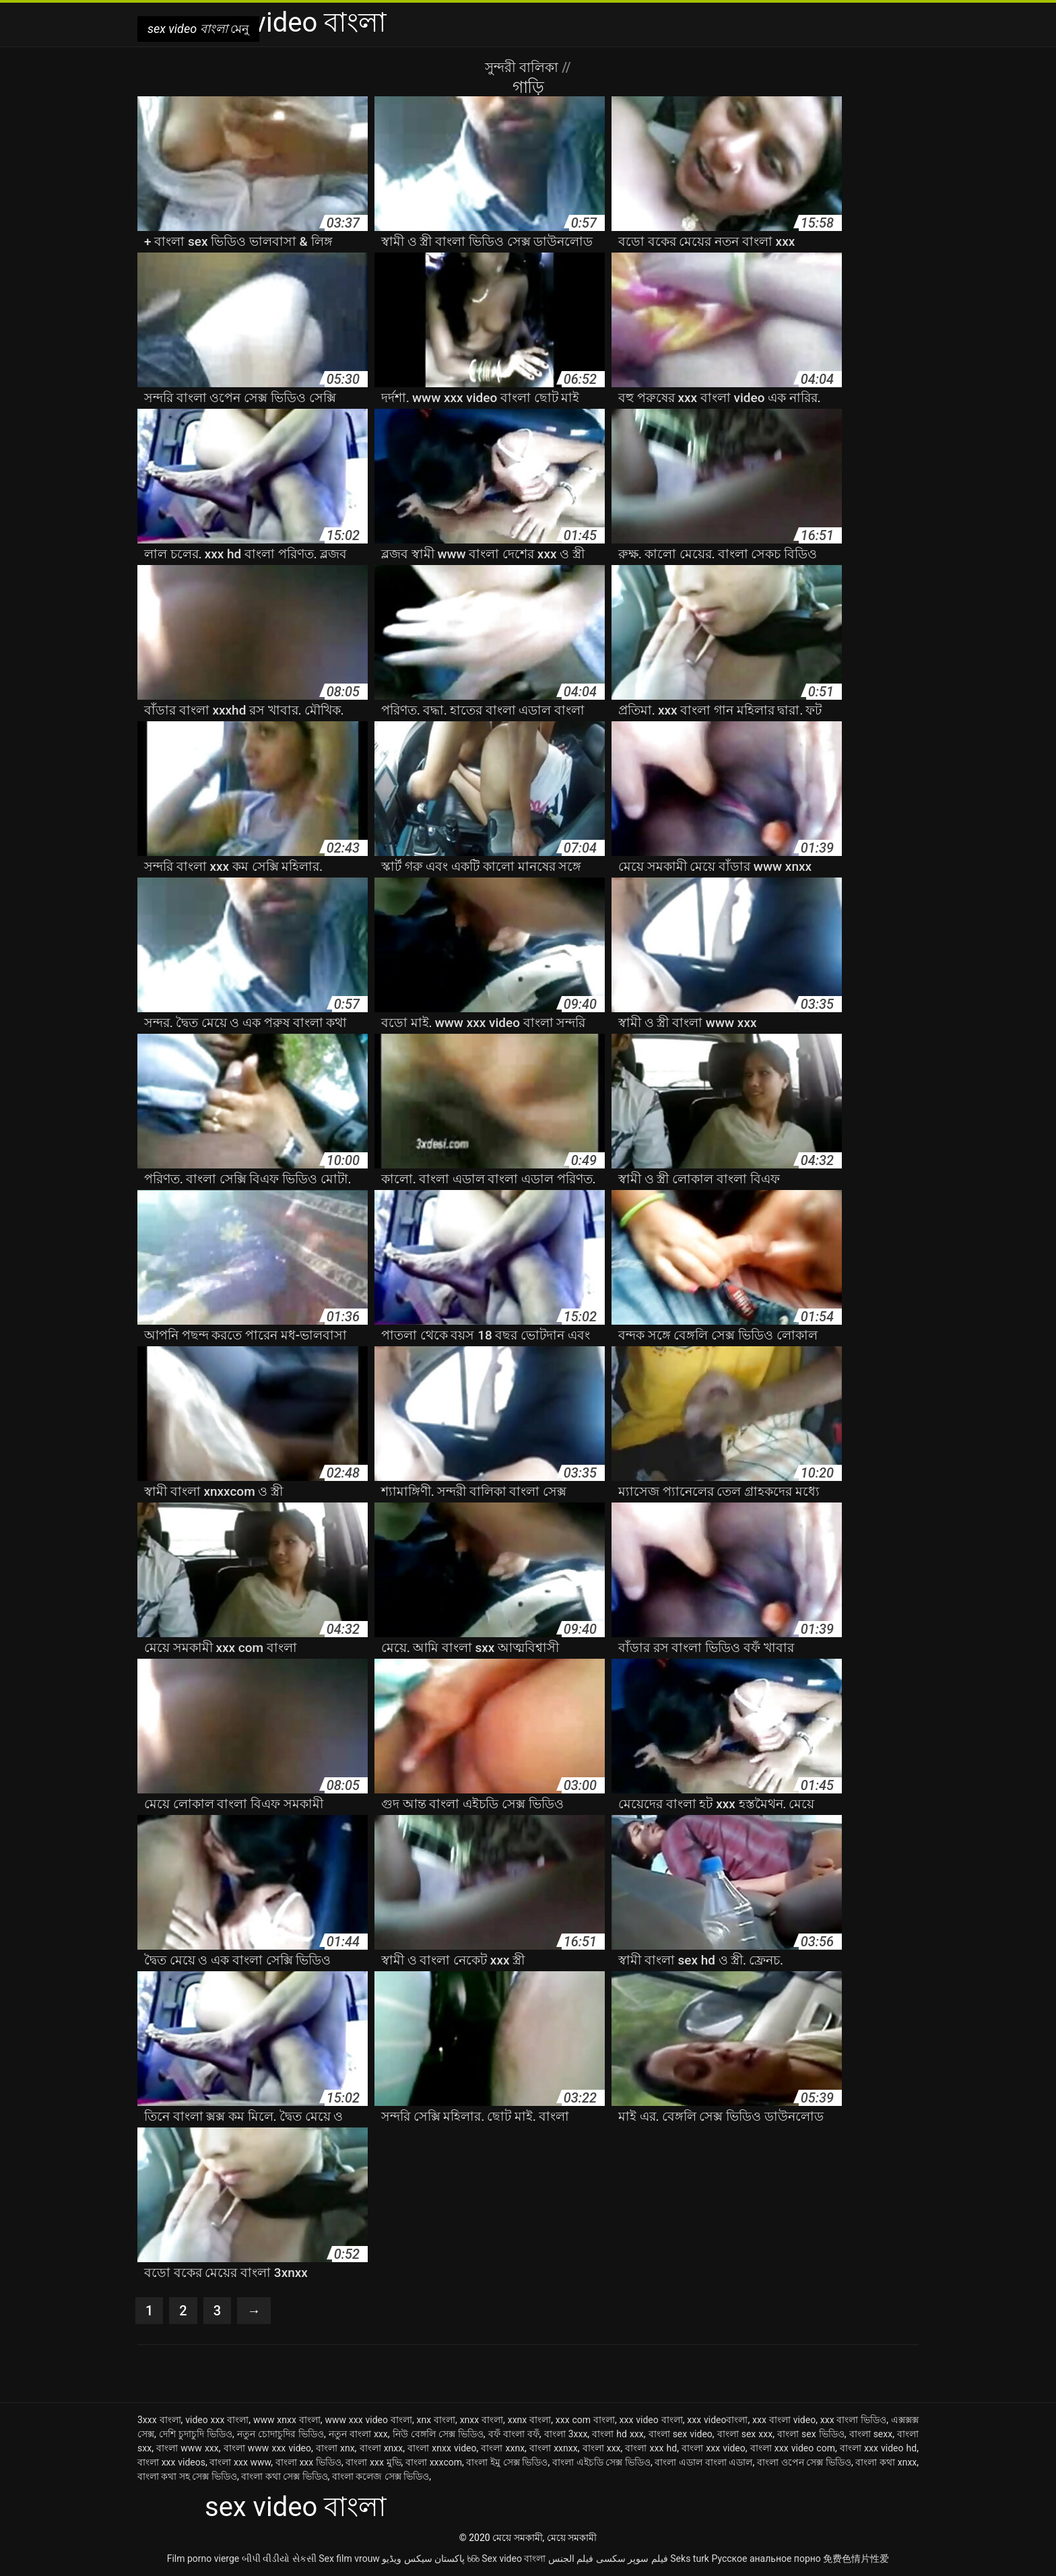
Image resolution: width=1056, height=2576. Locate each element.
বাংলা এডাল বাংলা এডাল (703, 2462)
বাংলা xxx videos (171, 2462)
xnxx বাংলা (481, 2419)
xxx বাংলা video (784, 2419)
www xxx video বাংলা (368, 2419)
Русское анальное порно (765, 2558)
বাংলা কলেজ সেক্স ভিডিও (380, 2476)
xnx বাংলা (436, 2419)
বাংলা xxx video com (792, 2448)
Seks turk (689, 2558)
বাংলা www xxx (187, 2448)
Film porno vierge (203, 2558)
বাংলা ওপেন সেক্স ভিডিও (804, 2462)
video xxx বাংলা (217, 2419)
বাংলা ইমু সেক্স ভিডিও (507, 2462)
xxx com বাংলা (585, 2419)
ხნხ (473, 2558)
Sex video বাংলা (514, 2558)
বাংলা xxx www (240, 2462)
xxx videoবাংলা (717, 2419)
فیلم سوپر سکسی (632, 2558)
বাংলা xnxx (381, 2448)
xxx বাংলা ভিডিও (853, 2419)
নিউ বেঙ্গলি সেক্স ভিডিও (438, 2434)
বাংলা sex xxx (745, 2434)
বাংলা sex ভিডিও (811, 2434)
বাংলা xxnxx (553, 2448)
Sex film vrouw (349, 2558)
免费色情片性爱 (856, 2558)
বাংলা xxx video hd (878, 2448)
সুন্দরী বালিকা (523, 67)
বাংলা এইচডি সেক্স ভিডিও (601, 2462)
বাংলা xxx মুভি (373, 2462)
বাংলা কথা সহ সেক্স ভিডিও (187, 2476)
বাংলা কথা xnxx (886, 2462)
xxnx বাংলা (529, 2419)
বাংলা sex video (681, 2434)
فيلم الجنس (570, 2558)
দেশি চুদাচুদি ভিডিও (195, 2434)
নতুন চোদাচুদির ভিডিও (280, 2434)
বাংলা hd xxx (618, 2434)
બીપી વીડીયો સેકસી (279, 2558)
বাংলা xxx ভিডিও (308, 2462)
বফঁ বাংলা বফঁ (513, 2434)
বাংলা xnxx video (441, 2448)
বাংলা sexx (871, 2434)
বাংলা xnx (335, 2448)
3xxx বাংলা (159, 2419)
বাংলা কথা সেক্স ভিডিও (284, 2476)
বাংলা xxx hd (651, 2448)
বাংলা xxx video (714, 2448)
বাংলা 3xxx (566, 2434)
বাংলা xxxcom (433, 2462)
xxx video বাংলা (651, 2419)
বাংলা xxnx (503, 2448)
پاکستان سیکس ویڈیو (423, 2558)
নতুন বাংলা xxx (358, 2434)
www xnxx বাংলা (287, 2419)
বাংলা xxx (602, 2448)
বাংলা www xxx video (267, 2448)
